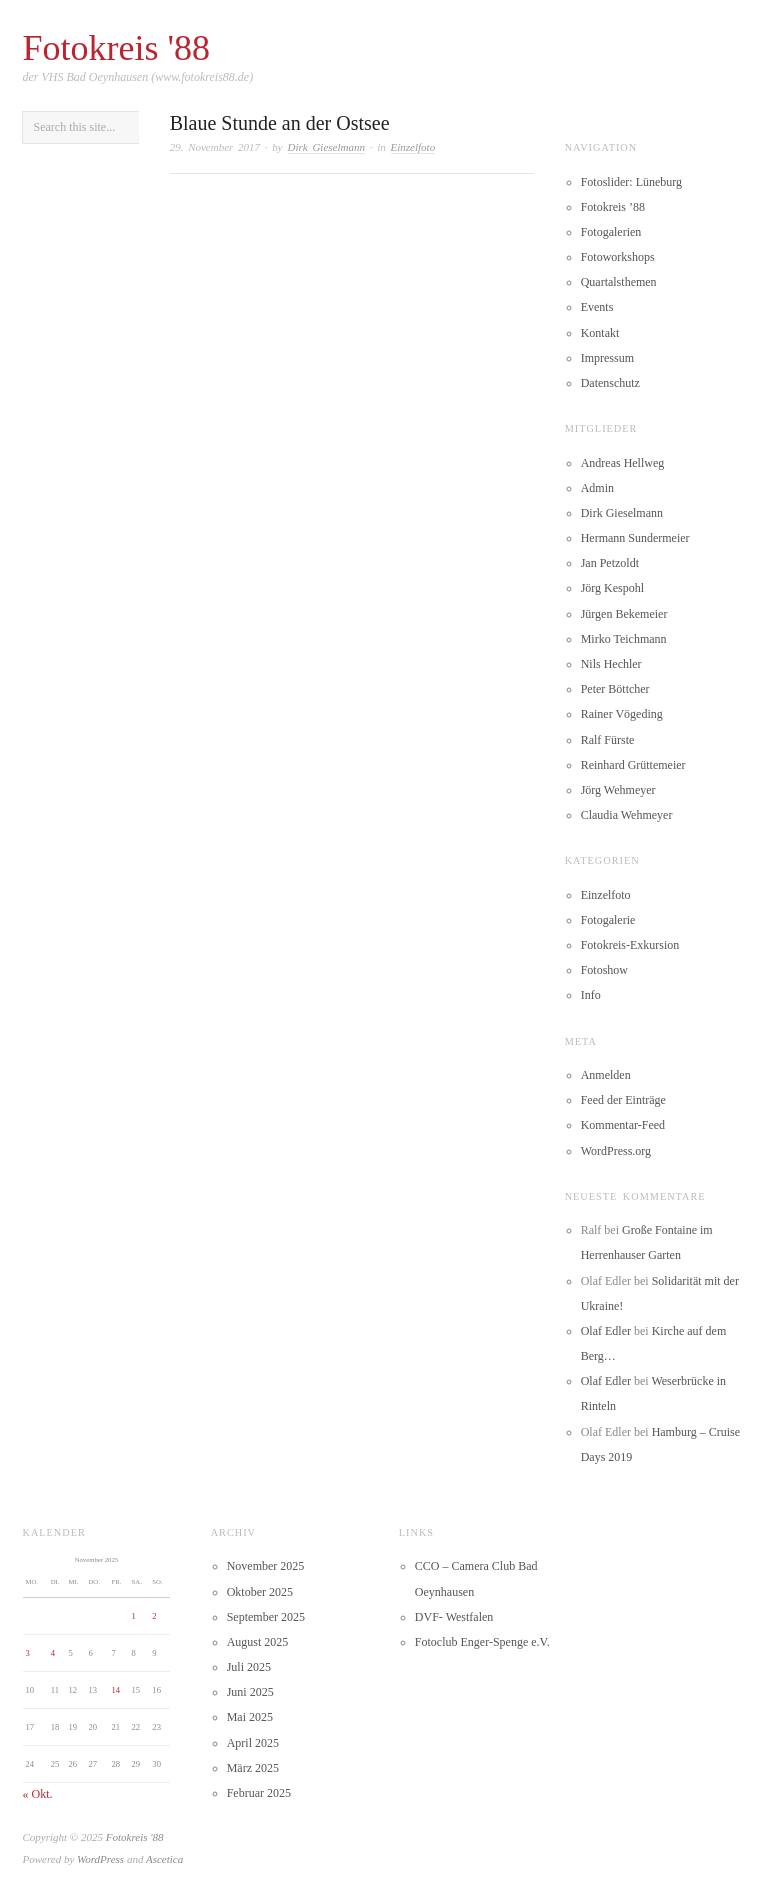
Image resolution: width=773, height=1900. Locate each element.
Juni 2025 (250, 1692)
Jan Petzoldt (610, 563)
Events (597, 307)
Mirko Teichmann (624, 639)
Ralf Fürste (608, 740)
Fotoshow (604, 970)
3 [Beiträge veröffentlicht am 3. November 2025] (27, 1653)
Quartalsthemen (619, 282)
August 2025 (258, 1642)
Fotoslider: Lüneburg (631, 182)
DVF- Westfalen (454, 1617)
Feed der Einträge (623, 1100)
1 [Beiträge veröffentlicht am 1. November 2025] (134, 1616)
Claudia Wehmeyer (627, 815)
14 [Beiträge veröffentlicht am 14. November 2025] (116, 1690)
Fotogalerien (611, 232)
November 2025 (266, 1566)
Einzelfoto (413, 147)
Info (591, 995)
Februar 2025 (259, 1793)
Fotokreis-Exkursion (630, 945)
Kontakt (600, 333)
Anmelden (606, 1075)
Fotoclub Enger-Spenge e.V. (482, 1642)
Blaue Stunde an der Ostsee (280, 123)
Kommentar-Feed (623, 1125)
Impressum (607, 358)
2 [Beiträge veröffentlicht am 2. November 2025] (154, 1616)
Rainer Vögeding (622, 714)
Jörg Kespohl (612, 588)
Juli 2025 (249, 1667)
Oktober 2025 (260, 1592)
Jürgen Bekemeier (624, 614)
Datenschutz (610, 383)
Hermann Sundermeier (635, 538)
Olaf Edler (606, 1331)
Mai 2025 (250, 1717)
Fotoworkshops (618, 257)
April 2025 (253, 1743)
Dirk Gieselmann (326, 147)
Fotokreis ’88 (613, 207)
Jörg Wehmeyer (618, 790)
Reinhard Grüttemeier (633, 765)
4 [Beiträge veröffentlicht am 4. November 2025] (53, 1653)
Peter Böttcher (615, 689)
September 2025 (266, 1617)
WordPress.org (616, 1151)
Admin (597, 488)
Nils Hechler (611, 664)
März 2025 (253, 1768)
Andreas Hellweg (623, 463)
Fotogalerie (608, 920)
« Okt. (38, 1794)
